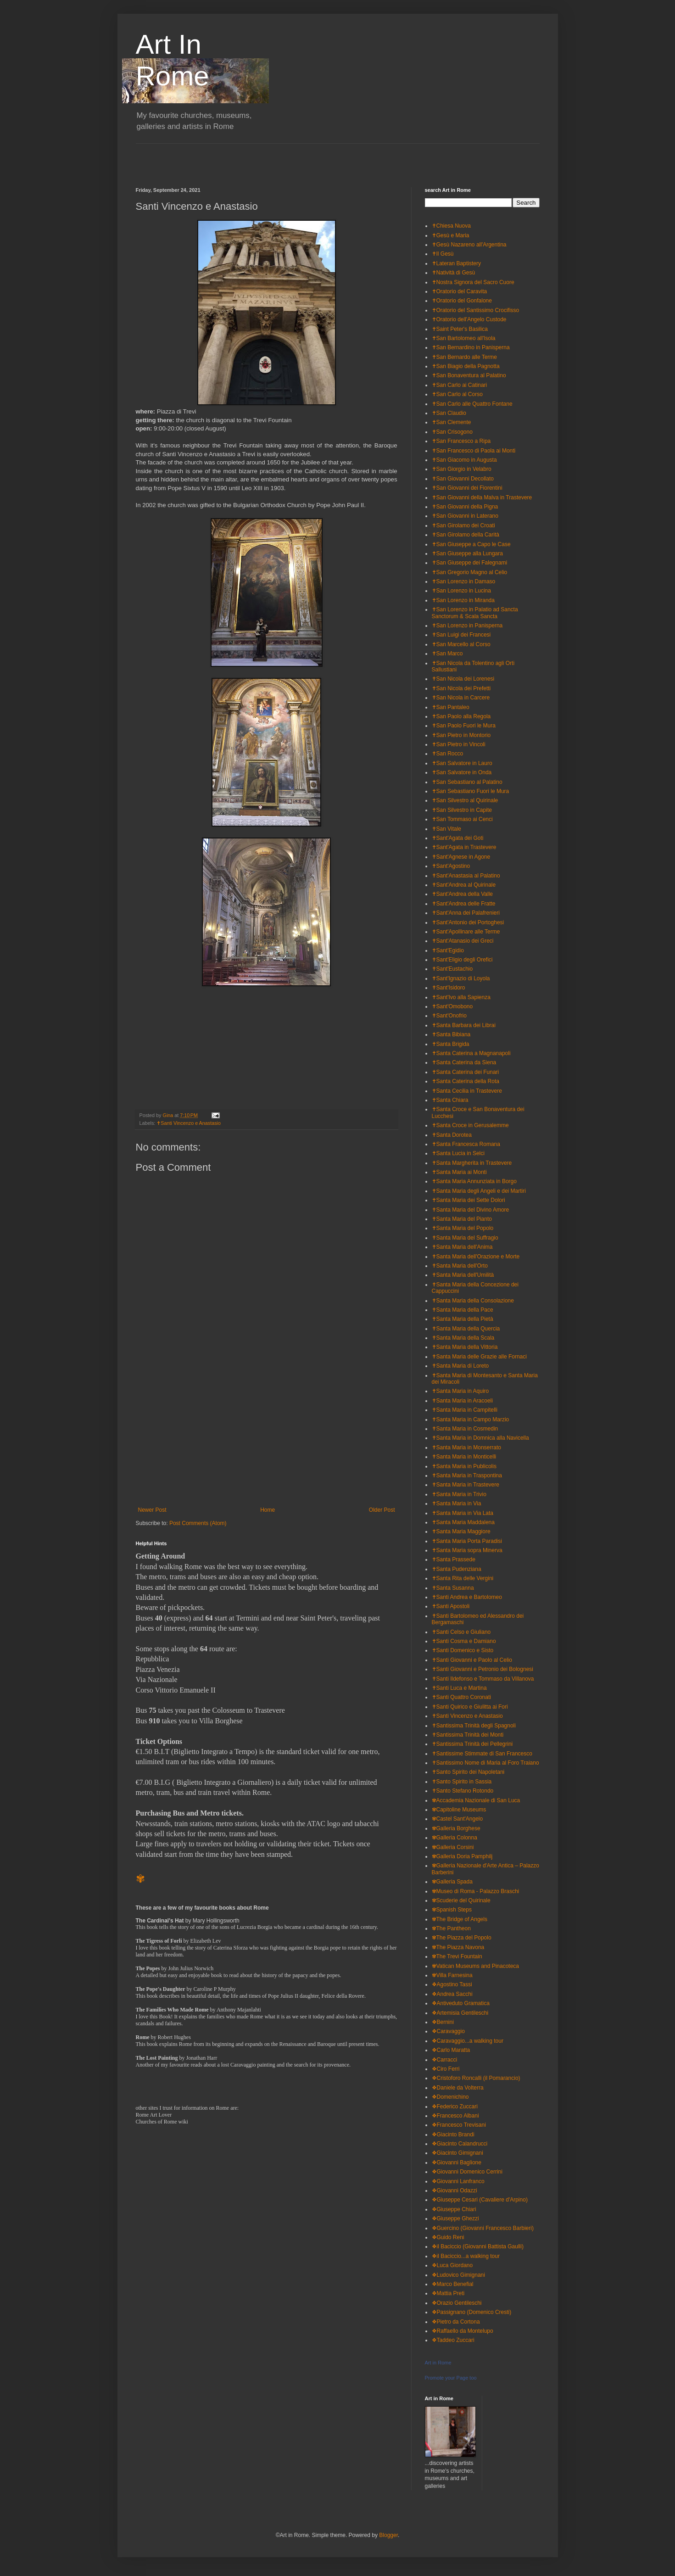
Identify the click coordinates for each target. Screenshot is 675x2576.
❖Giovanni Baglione (456, 2162)
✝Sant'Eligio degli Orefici (462, 959)
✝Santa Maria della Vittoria (465, 1347)
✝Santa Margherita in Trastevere (472, 1163)
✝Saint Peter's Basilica (460, 329)
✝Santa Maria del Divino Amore (470, 1210)
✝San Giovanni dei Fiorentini (467, 488)
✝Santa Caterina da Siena (464, 1062)
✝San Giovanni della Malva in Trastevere (482, 497)
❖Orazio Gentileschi (457, 2303)
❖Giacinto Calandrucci (460, 2143)
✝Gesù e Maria (450, 235)
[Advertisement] (243, 157)
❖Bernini (443, 2022)
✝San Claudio (449, 413)
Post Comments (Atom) (198, 1523)
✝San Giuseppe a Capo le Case (471, 544)
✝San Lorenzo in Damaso (464, 581)
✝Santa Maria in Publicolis (464, 1466)
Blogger (388, 2535)
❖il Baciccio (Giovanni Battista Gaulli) (478, 2246)
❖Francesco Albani (455, 2115)
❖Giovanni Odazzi (454, 2190)
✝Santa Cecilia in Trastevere (467, 1091)
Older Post (382, 1510)
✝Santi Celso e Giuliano (461, 1632)
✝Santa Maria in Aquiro (460, 1391)
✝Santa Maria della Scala (463, 1338)
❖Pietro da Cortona (456, 2322)
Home (267, 1510)
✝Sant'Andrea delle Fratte (464, 903)
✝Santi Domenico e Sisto (463, 1650)
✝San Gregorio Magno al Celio (470, 572)
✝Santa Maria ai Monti (459, 1172)
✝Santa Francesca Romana (466, 1144)
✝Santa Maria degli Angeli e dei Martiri (479, 1191)
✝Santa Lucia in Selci (458, 1153)
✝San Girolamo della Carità (465, 534)
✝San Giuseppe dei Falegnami (470, 562)
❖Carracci (444, 2059)
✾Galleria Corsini (453, 1847)
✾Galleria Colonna (454, 1837)
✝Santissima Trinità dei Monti (468, 1735)
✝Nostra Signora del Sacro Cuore (473, 282)
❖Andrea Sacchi (452, 1994)
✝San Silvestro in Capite (462, 810)
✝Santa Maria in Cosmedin (465, 1428)
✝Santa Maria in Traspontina (467, 1475)
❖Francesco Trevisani (459, 2125)
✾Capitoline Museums (459, 1809)
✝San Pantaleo (450, 707)
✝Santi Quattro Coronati (461, 1697)
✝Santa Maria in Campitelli (464, 1410)
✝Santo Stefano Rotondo (463, 1791)
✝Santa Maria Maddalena (463, 1522)
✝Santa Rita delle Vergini (463, 1578)
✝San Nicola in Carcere (461, 697)
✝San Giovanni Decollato (463, 478)
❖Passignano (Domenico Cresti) (472, 2312)
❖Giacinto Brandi (453, 2134)
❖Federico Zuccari (455, 2106)
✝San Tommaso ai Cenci (462, 819)
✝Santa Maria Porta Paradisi (467, 1541)
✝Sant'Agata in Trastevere (464, 847)
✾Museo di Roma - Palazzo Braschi (475, 1891)
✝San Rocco (447, 753)
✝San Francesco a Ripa (461, 441)
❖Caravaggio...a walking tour (467, 2041)
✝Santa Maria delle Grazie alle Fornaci (479, 1356)
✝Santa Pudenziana (456, 1569)
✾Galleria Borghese (456, 1828)
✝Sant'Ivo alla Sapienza (461, 997)
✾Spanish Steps (452, 1909)
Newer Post (152, 1510)
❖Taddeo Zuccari (453, 2340)
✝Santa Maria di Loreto (460, 1366)
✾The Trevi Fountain (457, 1956)
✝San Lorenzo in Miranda (463, 600)
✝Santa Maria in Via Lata (463, 1513)
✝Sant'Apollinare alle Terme (466, 931)
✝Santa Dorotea (452, 1135)
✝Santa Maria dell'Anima (462, 1247)
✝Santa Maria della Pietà (462, 1319)
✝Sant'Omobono (452, 1006)
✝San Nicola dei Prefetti (461, 688)
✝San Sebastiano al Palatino (467, 782)
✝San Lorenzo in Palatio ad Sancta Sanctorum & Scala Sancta (475, 612)
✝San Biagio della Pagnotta (466, 366)
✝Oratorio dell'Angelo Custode (469, 319)
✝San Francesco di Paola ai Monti (474, 450)
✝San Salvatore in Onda (462, 772)
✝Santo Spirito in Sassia (462, 1781)
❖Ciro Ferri (446, 2069)
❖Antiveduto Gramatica (461, 2003)
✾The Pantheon (451, 1928)
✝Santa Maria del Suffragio (465, 1238)
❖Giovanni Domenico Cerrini (467, 2171)
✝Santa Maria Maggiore (461, 1531)
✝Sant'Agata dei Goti (458, 838)
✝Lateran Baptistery (456, 263)
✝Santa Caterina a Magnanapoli (471, 1053)
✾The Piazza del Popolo (461, 1937)
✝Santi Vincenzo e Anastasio (188, 1123)
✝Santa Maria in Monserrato (466, 1447)
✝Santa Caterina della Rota (465, 1081)
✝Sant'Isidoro (448, 987)
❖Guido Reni (448, 2237)
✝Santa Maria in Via (456, 1503)
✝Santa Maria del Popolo (463, 1228)
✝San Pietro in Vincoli (458, 744)
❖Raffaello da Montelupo (462, 2331)
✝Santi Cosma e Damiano (464, 1641)
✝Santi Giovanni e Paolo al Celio (472, 1660)
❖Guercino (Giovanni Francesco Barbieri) (483, 2228)
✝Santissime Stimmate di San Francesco (482, 1753)
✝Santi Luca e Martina (459, 1688)
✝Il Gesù (443, 254)
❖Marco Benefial (453, 2284)
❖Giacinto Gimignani (457, 2153)
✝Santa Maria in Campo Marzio (470, 1419)
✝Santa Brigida (450, 1044)
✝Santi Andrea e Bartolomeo (467, 1597)
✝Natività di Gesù (453, 272)
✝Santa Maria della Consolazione (473, 1300)
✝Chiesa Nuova (451, 226)
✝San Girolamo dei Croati (463, 525)
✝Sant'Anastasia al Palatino (466, 875)
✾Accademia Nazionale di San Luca (476, 1800)
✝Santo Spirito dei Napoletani (468, 1772)
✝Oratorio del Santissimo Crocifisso (475, 310)
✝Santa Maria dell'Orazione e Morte (476, 1256)
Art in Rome (438, 2362)
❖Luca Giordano (452, 2265)
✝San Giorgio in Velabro (461, 469)
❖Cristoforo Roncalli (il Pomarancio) (476, 2078)
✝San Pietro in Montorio (461, 735)
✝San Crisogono (452, 432)
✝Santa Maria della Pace (462, 1310)
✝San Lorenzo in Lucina (461, 590)
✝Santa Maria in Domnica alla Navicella (480, 1438)
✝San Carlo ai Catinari (459, 385)
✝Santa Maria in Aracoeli (462, 1400)
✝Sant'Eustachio (452, 969)
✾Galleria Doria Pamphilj (462, 1856)
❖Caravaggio (448, 2031)
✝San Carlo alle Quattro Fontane (472, 404)
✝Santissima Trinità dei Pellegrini (472, 1744)
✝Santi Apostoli (451, 1606)
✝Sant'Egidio (448, 950)
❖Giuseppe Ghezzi (455, 2218)
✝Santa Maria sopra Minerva (467, 1550)
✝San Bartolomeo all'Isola (464, 338)
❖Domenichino (450, 2097)
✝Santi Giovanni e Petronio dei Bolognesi (482, 1669)
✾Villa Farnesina (452, 1975)
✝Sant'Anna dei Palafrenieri (466, 913)
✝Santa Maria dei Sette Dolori (468, 1200)
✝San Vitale (447, 829)
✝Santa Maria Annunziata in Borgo (474, 1181)
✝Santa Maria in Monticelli (464, 1456)
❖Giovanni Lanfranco (458, 2181)
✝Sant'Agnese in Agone (461, 857)
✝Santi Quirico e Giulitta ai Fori (470, 1707)
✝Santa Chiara (450, 1100)
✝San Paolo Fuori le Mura (464, 725)
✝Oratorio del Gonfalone (462, 300)
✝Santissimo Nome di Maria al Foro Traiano (485, 1763)
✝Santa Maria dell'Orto (460, 1266)
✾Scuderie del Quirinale (461, 1900)
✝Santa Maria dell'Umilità (463, 1275)
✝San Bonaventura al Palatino (469, 375)
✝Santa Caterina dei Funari (465, 1072)
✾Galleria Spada (452, 1881)
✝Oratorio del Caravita (459, 291)
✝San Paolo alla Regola (461, 716)
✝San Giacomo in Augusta (464, 460)
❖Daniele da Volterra (458, 2087)
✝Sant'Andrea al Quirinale (464, 885)
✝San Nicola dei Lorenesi (463, 679)
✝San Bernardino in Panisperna (471, 347)
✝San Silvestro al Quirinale (465, 800)
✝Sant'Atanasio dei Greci (463, 941)
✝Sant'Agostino (451, 866)
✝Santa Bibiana (451, 1034)
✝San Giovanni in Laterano (465, 516)
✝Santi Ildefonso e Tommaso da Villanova (483, 1679)
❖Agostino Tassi (452, 1984)
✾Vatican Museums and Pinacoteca (475, 1966)
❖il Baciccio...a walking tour (466, 2256)
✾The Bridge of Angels (459, 1919)
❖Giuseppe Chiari (454, 2209)
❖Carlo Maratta (451, 2050)
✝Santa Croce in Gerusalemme (470, 1125)
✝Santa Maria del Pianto (462, 1219)
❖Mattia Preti (448, 2293)
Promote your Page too (451, 2377)
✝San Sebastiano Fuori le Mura (470, 791)
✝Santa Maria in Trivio (459, 1494)
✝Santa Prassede (453, 1559)
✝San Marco (447, 653)
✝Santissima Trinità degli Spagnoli (474, 1725)
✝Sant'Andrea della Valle (462, 894)
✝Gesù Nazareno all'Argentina (469, 244)
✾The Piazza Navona (458, 1947)
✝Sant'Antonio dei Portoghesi (468, 922)
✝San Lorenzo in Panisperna (467, 625)
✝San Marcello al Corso (461, 644)
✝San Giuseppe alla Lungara (467, 553)
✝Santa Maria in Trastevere (465, 1484)
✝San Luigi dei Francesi (461, 634)
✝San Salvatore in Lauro (462, 763)
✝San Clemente (451, 422)
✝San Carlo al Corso (457, 394)
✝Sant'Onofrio (449, 1015)
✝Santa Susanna (453, 1588)
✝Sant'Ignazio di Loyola (461, 978)
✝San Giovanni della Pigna (465, 506)
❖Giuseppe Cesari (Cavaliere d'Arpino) (480, 2199)
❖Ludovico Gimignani (458, 2275)
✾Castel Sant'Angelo (457, 1819)
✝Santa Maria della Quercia (466, 1328)
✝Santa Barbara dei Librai (464, 1025)
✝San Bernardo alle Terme (464, 357)
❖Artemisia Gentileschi (460, 2013)
